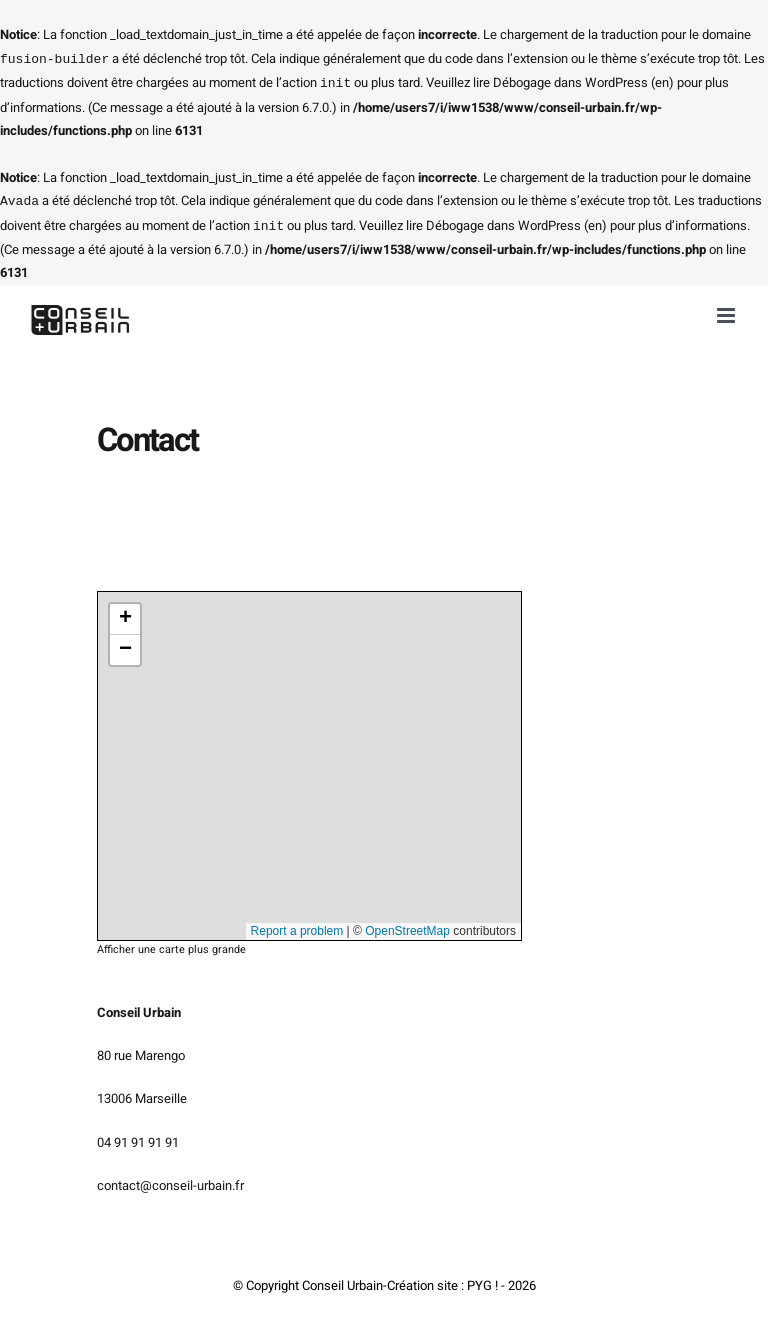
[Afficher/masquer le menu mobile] (727, 311)
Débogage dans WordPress (570, 81)
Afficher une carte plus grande (171, 946)
